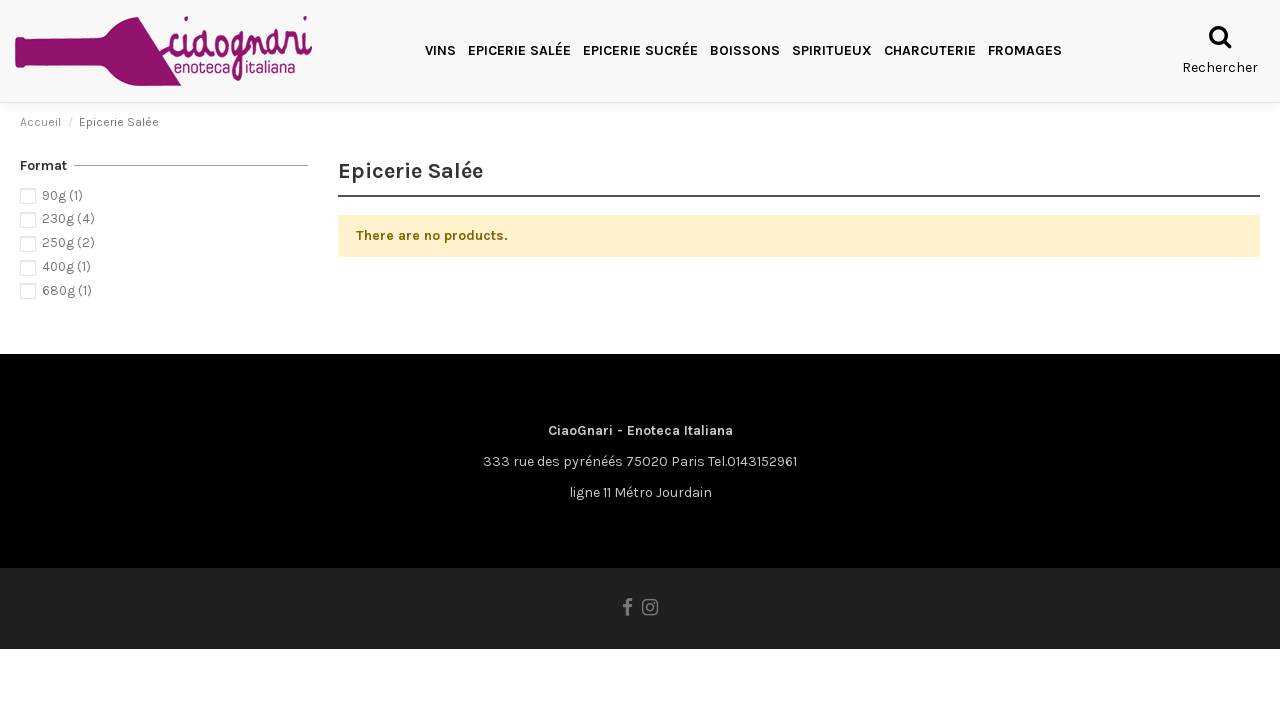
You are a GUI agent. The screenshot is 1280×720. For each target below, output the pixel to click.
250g (68, 242)
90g (62, 195)
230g (68, 218)
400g (66, 266)
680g (67, 290)
